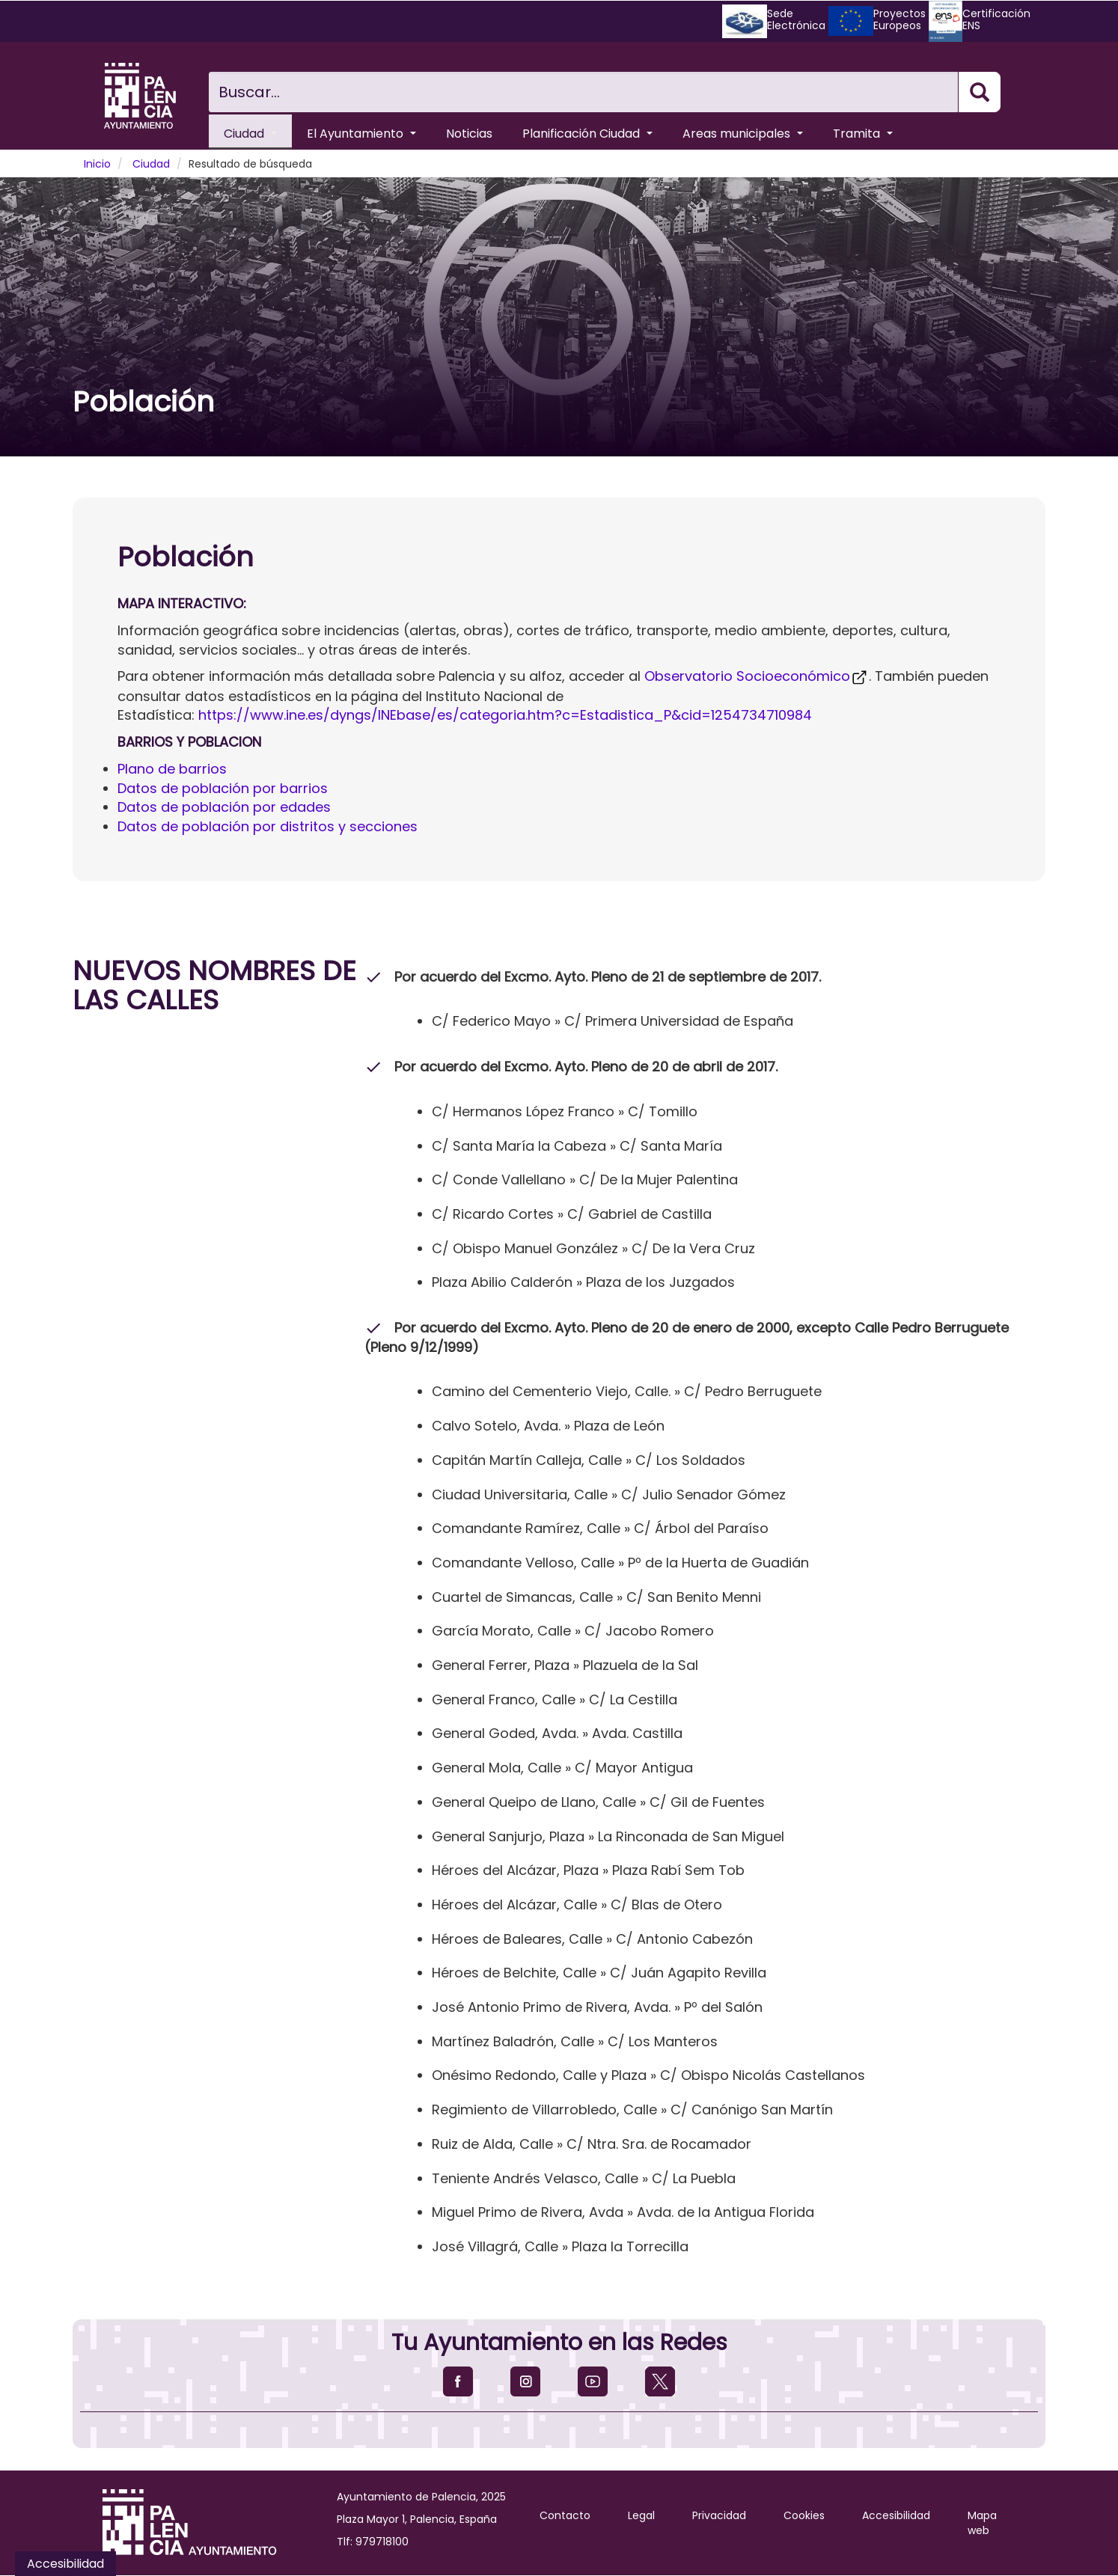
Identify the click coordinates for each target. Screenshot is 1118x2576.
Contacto (565, 2515)
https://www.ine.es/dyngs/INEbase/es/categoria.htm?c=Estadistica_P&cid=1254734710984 (505, 715)
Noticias (469, 133)
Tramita (863, 133)
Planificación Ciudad (587, 133)
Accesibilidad (896, 2515)
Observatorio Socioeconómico (756, 676)
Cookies (804, 2515)
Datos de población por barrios (222, 788)
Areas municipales (742, 133)
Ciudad (250, 133)
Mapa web (982, 2523)
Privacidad (719, 2515)
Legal (641, 2515)
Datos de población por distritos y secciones (267, 826)
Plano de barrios (172, 768)
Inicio (97, 163)
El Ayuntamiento (361, 133)
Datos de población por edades (224, 807)
